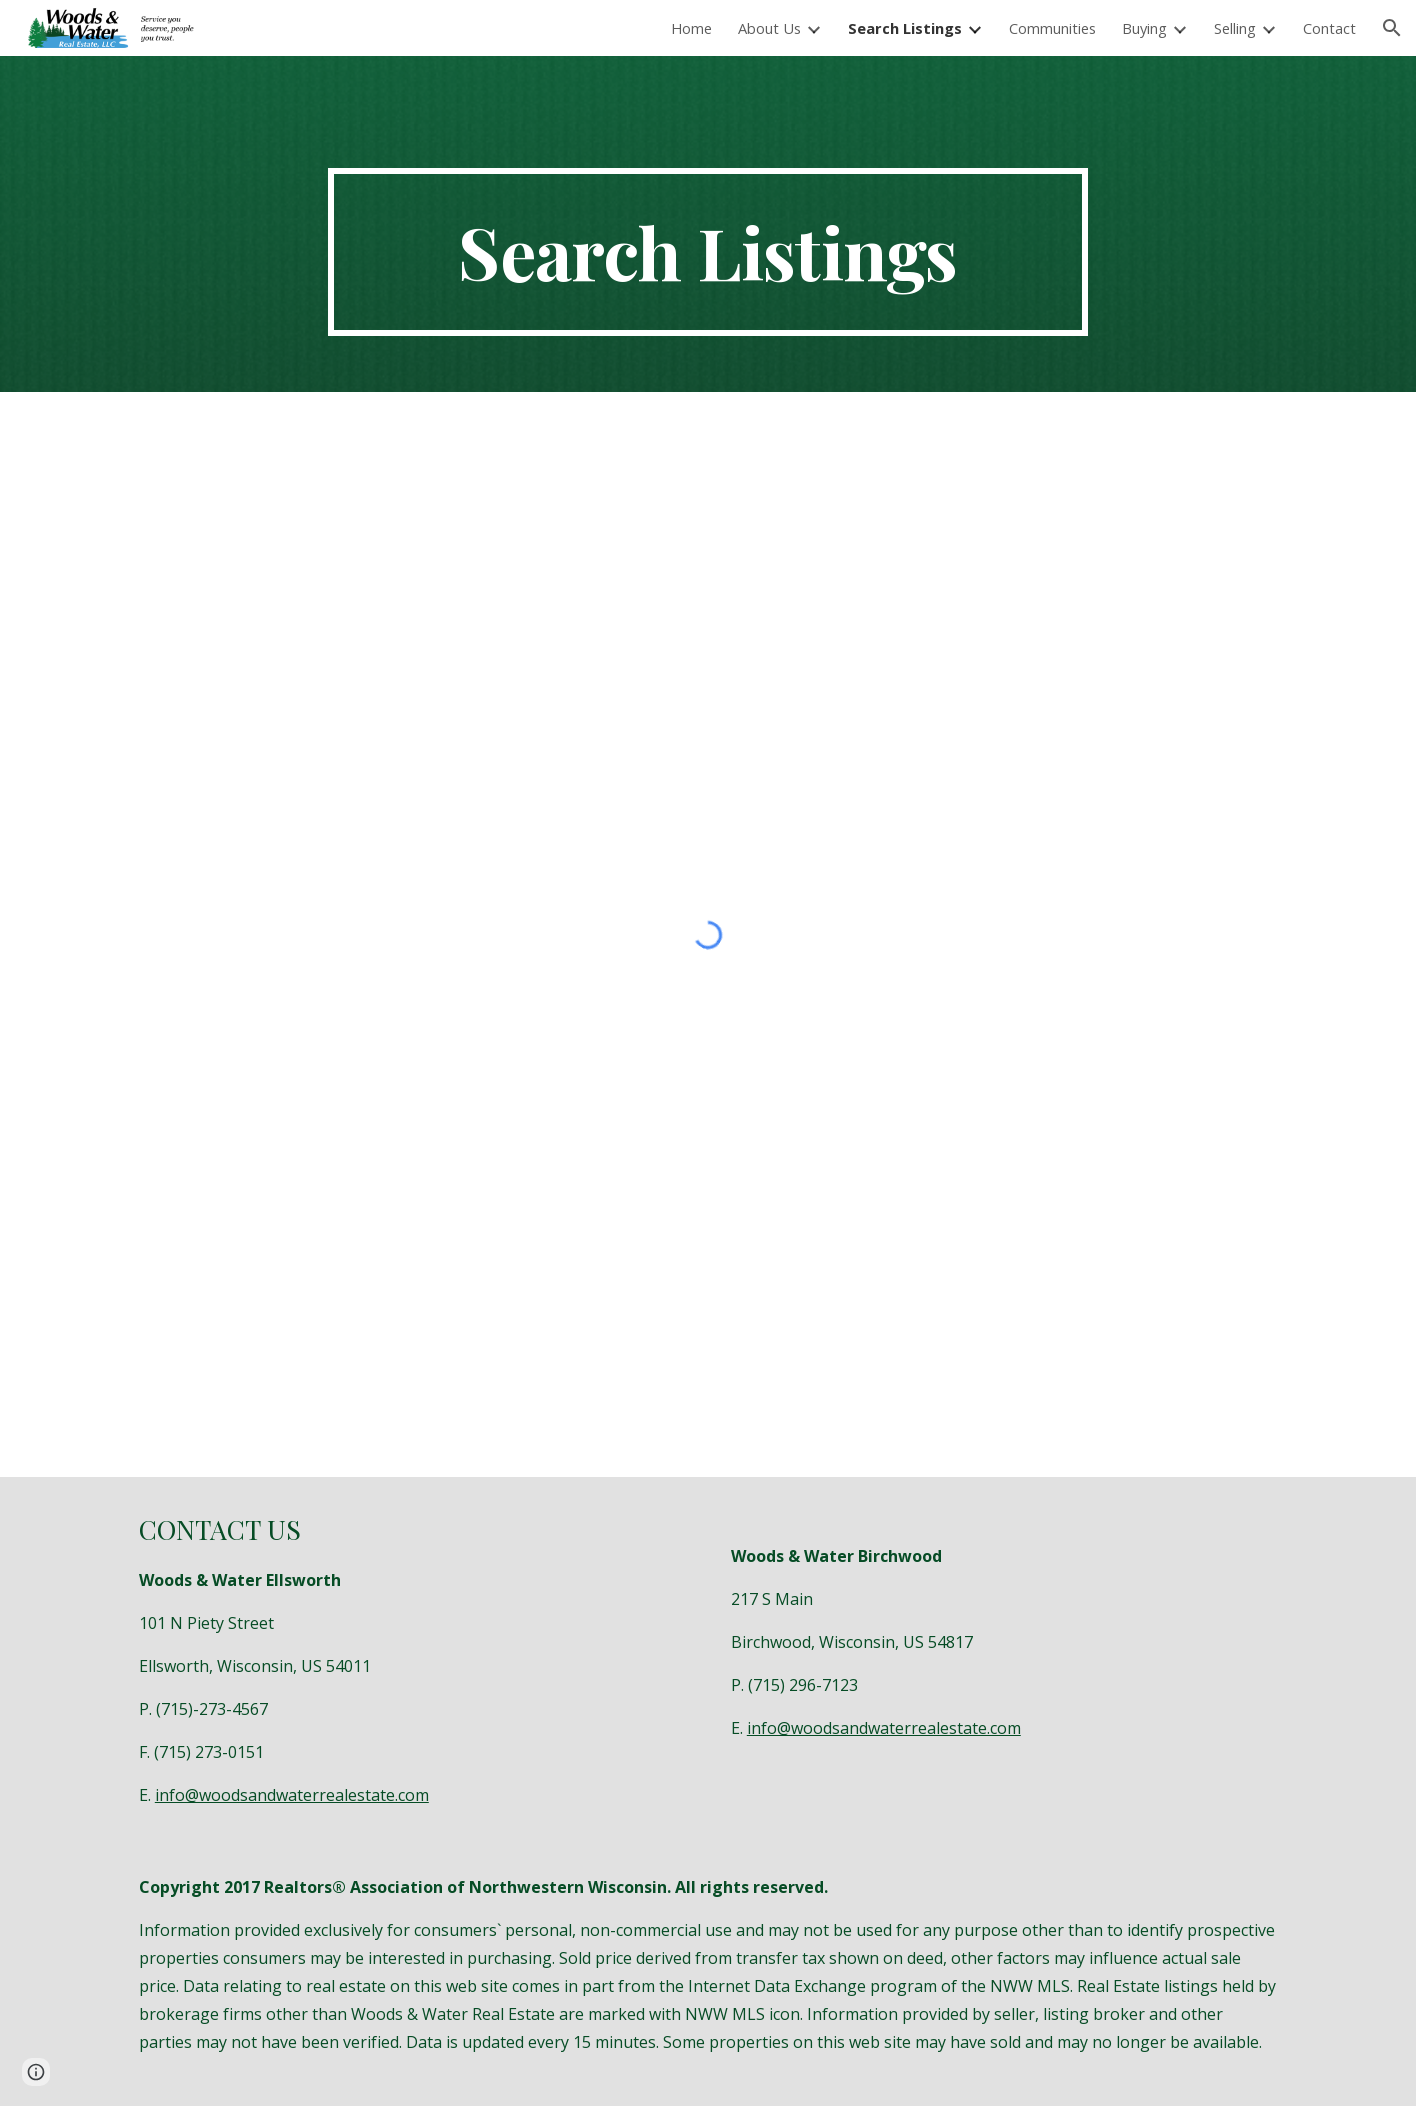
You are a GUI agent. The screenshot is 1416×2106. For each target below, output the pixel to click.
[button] (1392, 28)
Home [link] (691, 28)
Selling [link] (1235, 28)
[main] (708, 252)
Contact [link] (1329, 28)
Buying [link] (1144, 28)
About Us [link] (769, 28)
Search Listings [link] (905, 28)
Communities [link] (1052, 28)
